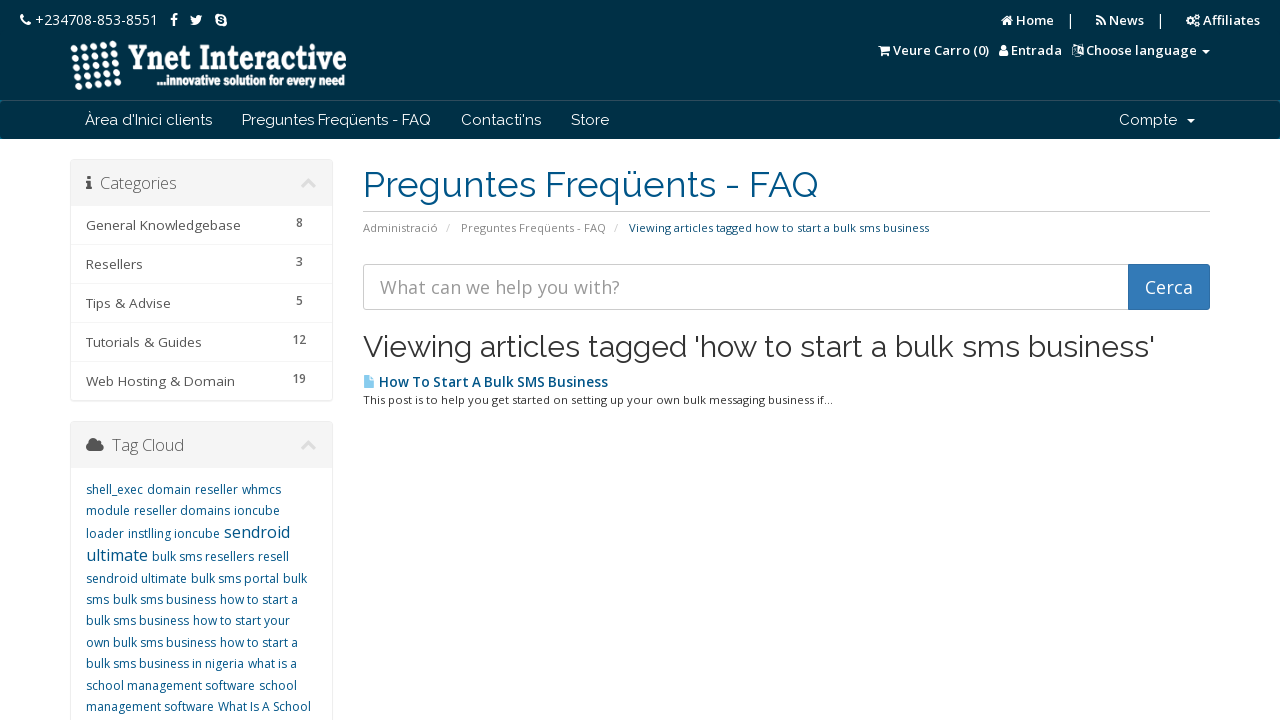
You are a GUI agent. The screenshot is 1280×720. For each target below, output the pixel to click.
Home (1027, 20)
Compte (1157, 120)
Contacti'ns (501, 120)
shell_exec (114, 489)
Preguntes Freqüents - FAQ (336, 120)
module (108, 510)
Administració (400, 227)
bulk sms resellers (203, 556)
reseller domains (182, 510)
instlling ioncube (174, 533)
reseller (216, 489)
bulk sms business (164, 599)
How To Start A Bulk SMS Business (485, 382)
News (1120, 20)
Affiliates (1223, 20)
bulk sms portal (235, 578)
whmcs (261, 489)
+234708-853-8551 (89, 19)
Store (590, 120)
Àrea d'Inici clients (148, 120)
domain (169, 489)
